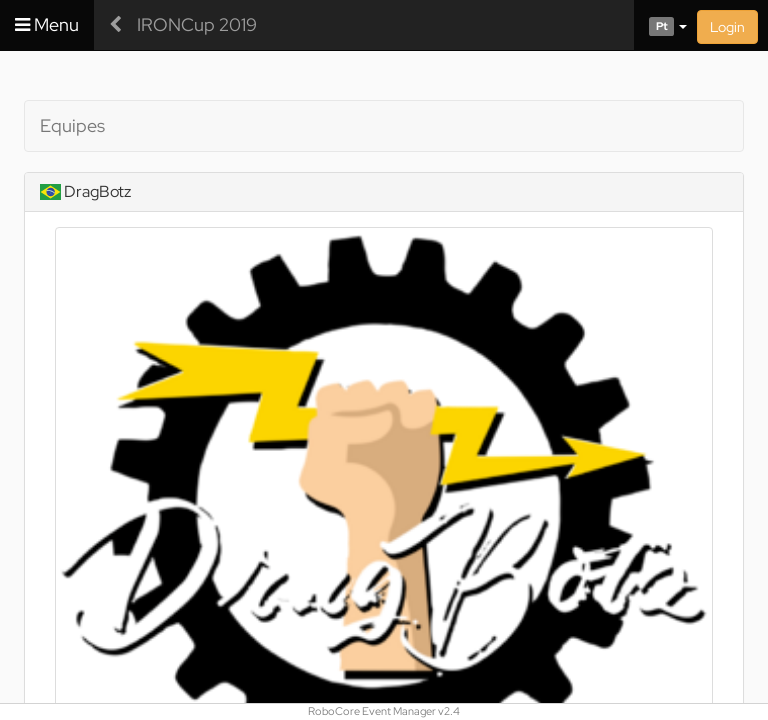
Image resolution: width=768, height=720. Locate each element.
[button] (660, 25)
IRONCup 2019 (197, 24)
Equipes (72, 125)
